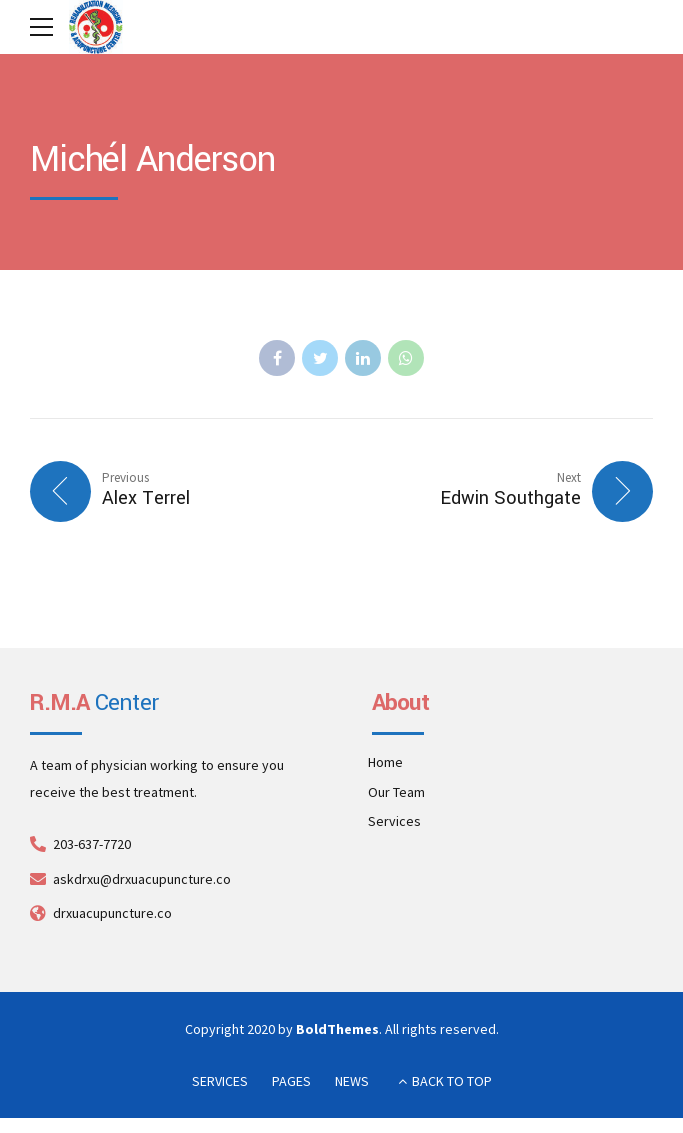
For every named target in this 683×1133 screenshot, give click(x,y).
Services (394, 822)
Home (385, 763)
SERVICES (220, 1082)
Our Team (396, 792)
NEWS (352, 1082)
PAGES (291, 1082)
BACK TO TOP (452, 1082)
